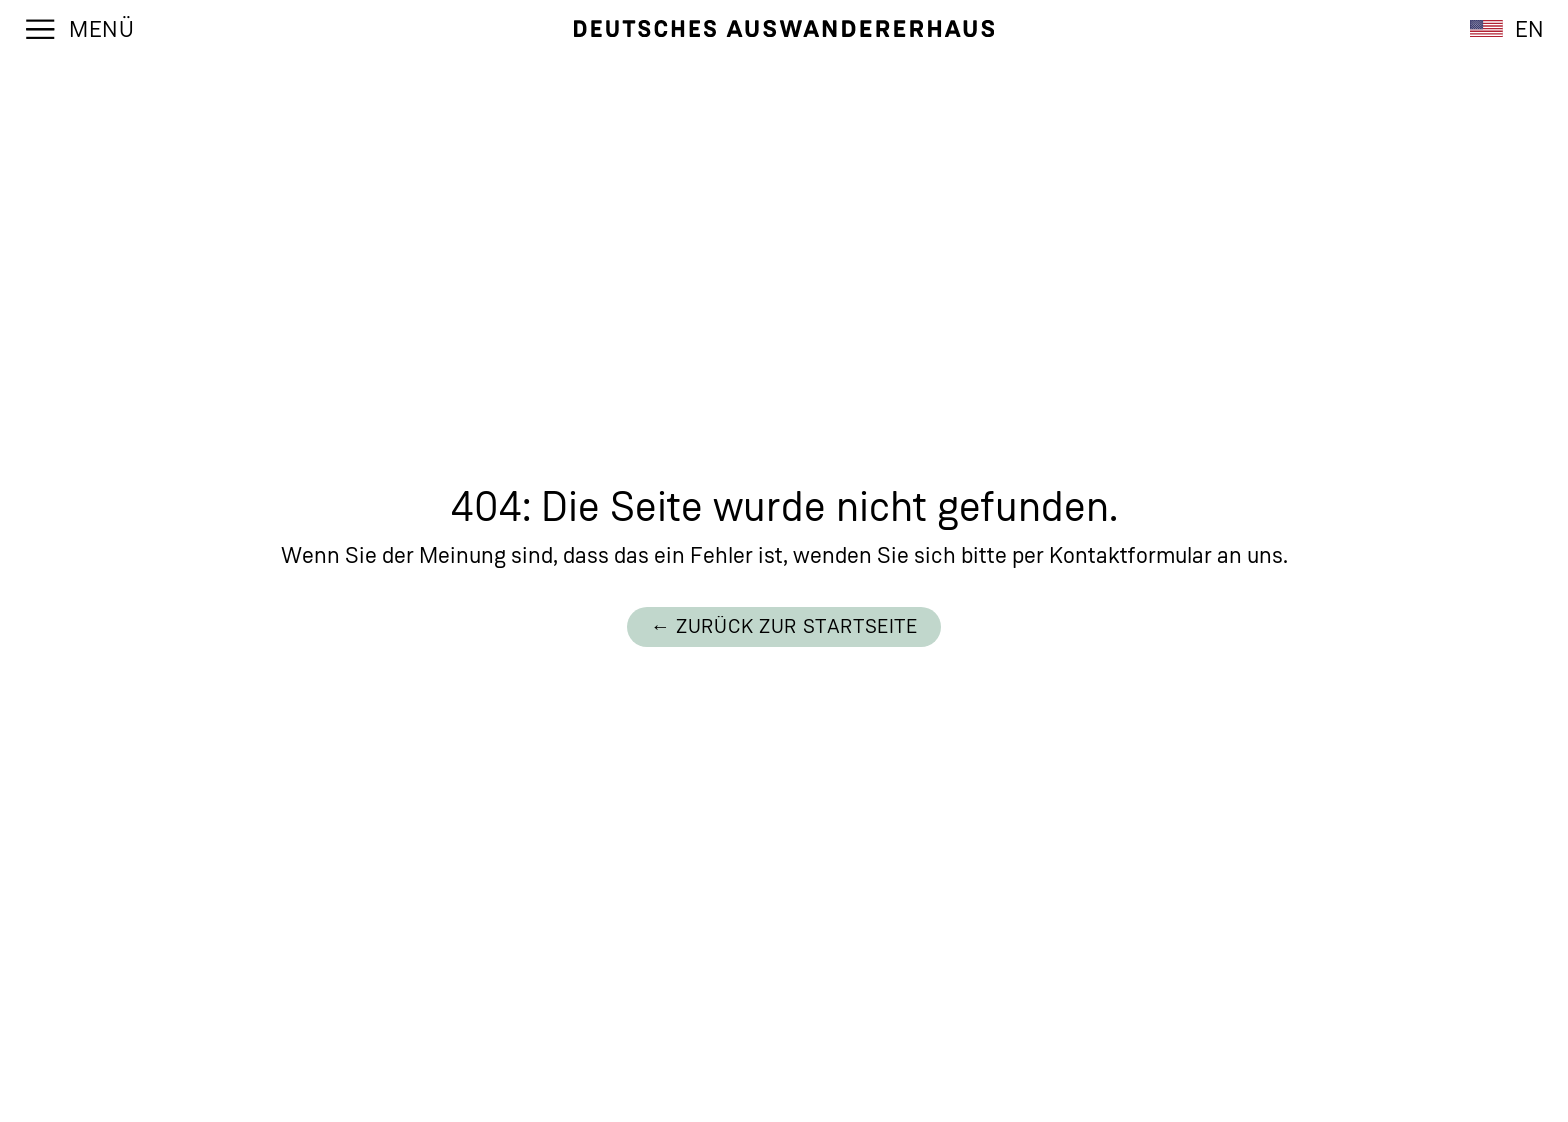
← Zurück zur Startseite (783, 626)
